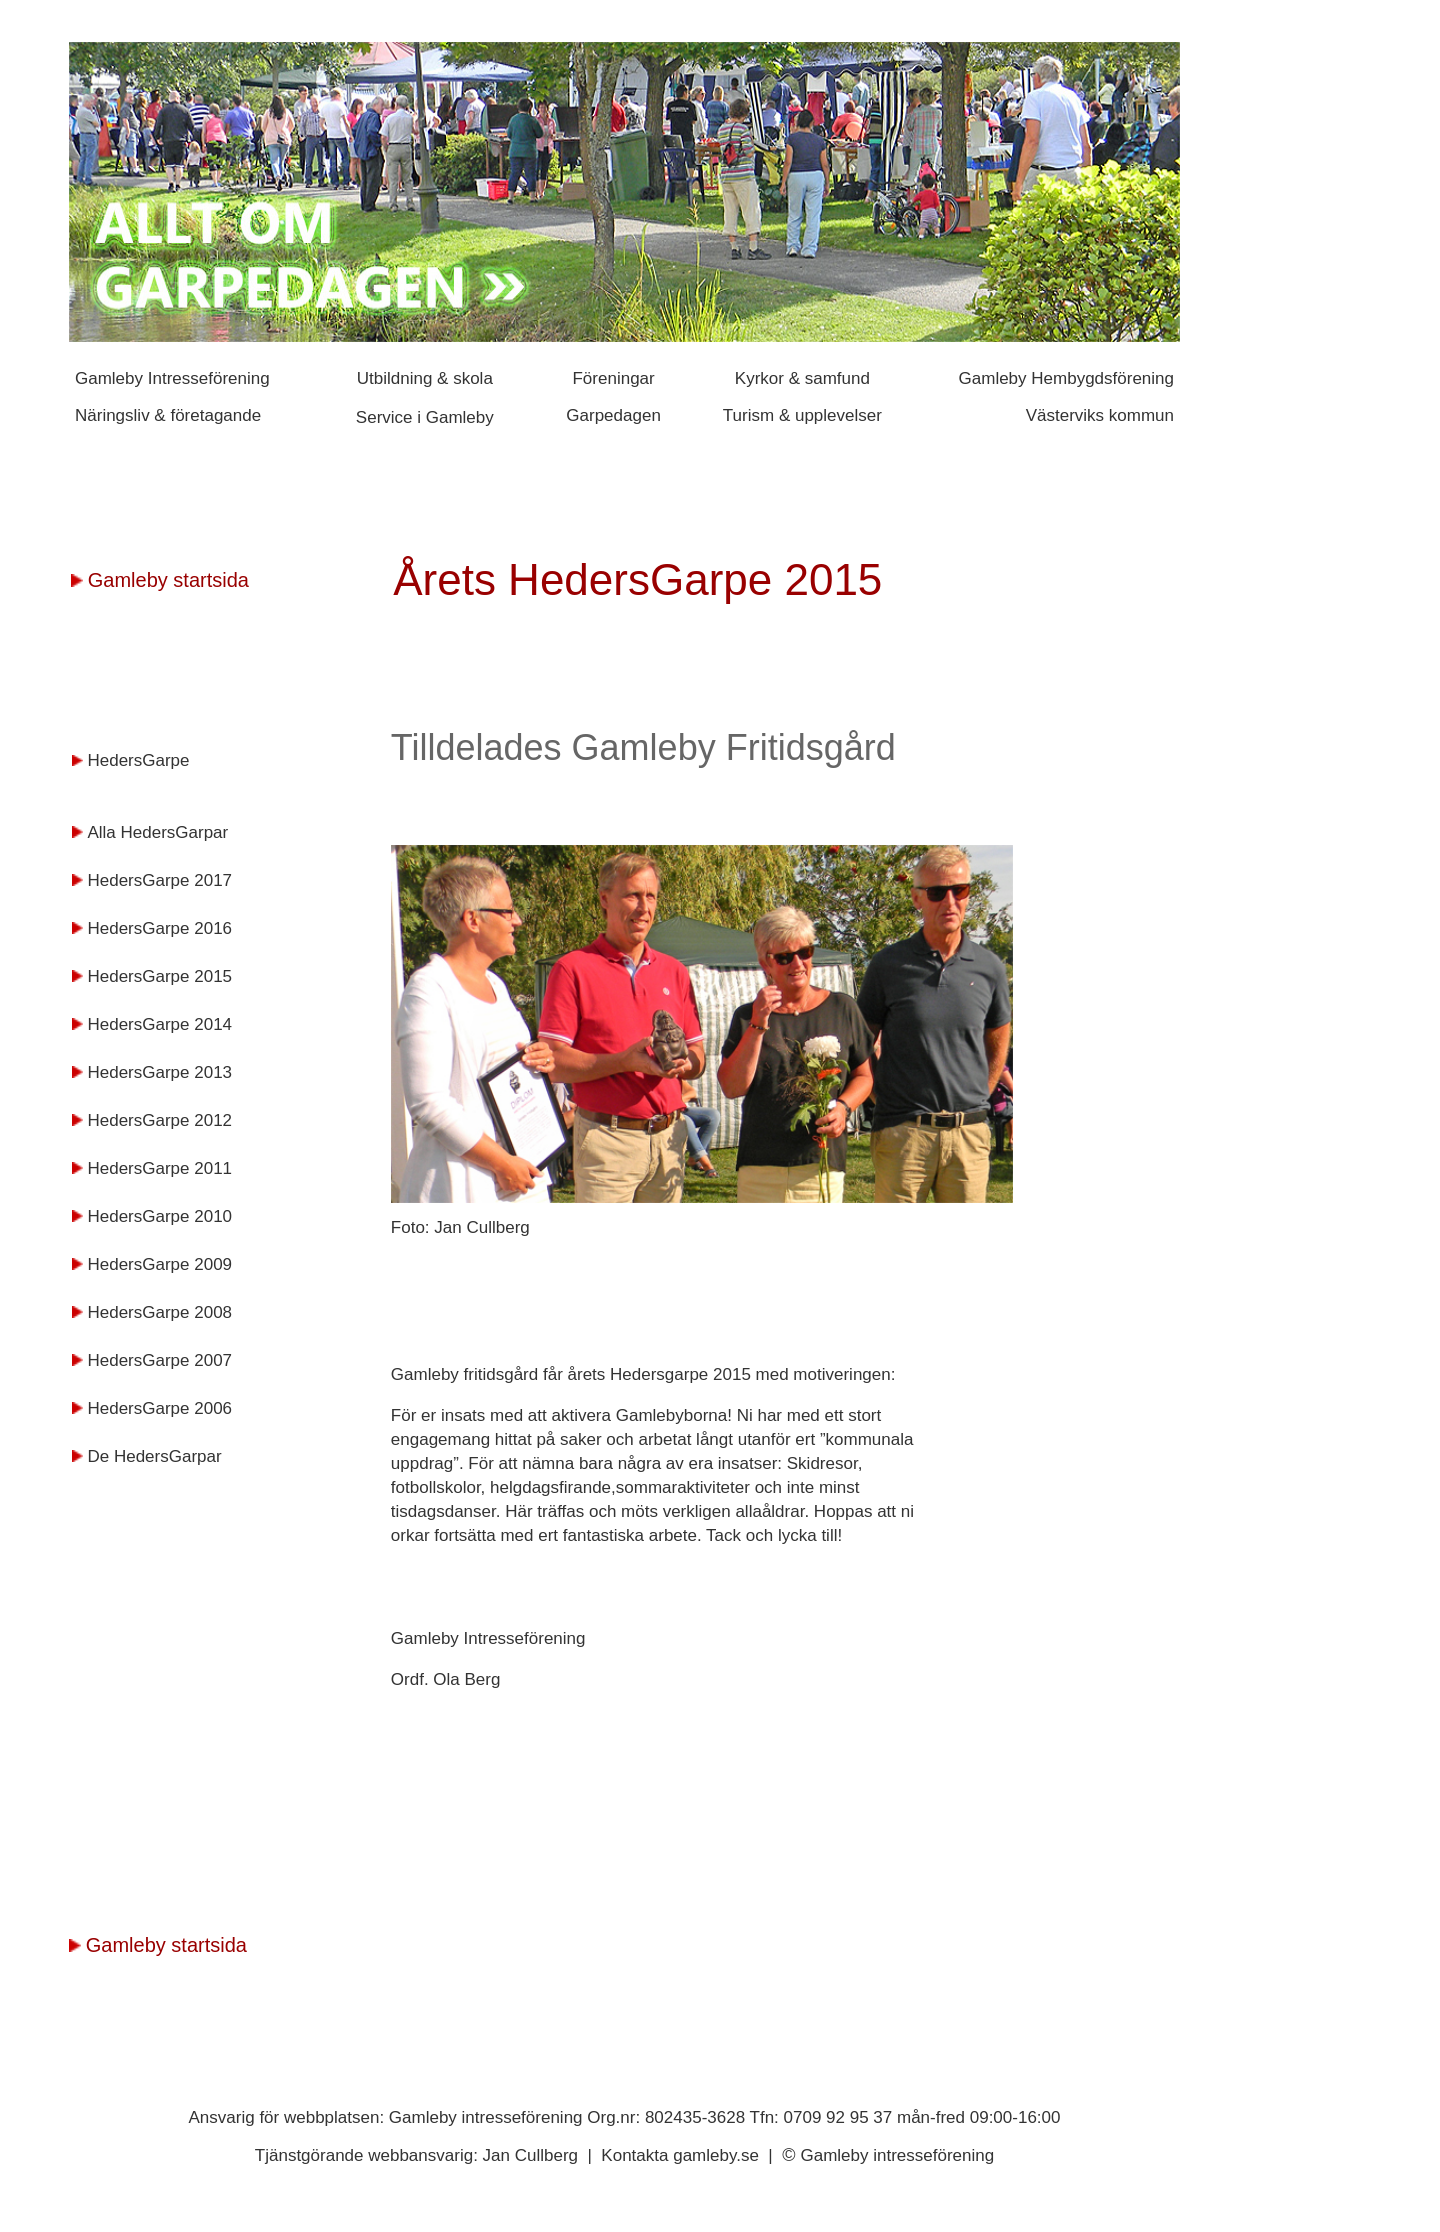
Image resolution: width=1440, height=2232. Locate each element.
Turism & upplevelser (802, 415)
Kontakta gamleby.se (682, 2155)
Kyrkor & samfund (802, 378)
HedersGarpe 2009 (159, 1264)
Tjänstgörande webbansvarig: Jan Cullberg (419, 2155)
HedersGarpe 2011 (159, 1168)
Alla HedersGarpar (157, 832)
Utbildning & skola (425, 378)
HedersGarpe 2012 (159, 1120)
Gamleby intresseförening (897, 2155)
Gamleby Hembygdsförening (1066, 378)
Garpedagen (613, 415)
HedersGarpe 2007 (159, 1360)
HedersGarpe (138, 760)
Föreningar (613, 378)
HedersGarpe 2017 (159, 880)
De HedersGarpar (154, 1456)
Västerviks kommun (1100, 415)
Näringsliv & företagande (170, 415)
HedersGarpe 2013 (159, 1072)
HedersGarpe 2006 (159, 1408)
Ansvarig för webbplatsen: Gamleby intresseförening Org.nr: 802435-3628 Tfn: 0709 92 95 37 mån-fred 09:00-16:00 (625, 2117)
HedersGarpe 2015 (159, 976)
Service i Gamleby (425, 417)
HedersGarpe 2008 (159, 1312)
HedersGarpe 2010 (159, 1216)
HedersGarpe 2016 (159, 928)
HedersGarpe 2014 (159, 1024)
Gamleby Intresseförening (172, 378)
